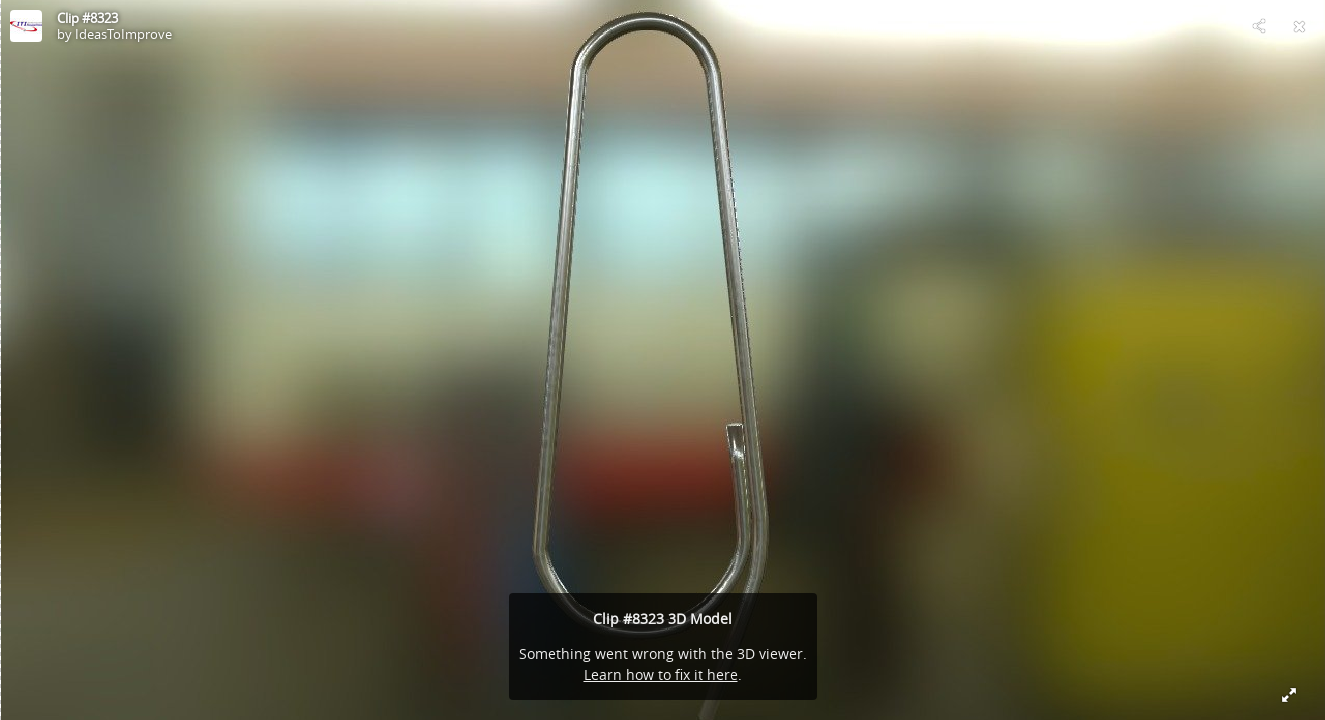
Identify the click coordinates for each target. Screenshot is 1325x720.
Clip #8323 (87, 18)
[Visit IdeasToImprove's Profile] (26, 26)
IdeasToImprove (123, 34)
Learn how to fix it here (661, 674)
